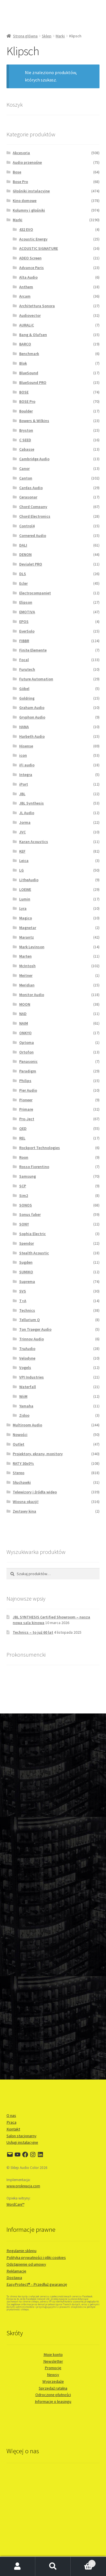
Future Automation (36, 678)
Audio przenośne (27, 162)
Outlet (18, 1444)
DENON (25, 554)
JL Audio (26, 812)
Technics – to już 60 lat (33, 1632)
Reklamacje (16, 2271)
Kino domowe (24, 200)
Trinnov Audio (31, 1338)
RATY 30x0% (23, 1463)
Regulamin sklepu (21, 2250)
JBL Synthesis (31, 803)
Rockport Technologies (39, 1147)
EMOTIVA (27, 611)
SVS (22, 1291)
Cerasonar (28, 497)
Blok (23, 363)
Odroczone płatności (53, 2394)
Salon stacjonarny (21, 2135)
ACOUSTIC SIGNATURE (38, 248)
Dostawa (14, 2277)
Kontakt (13, 2129)
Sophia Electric (32, 1233)
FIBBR (24, 640)
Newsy (53, 2374)
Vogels (25, 1367)
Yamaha (26, 1406)
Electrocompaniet (35, 592)
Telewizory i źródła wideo (35, 1492)
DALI (23, 545)
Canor (24, 468)
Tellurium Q (29, 1319)
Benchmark (29, 353)
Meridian (26, 985)
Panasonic (28, 1061)
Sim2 (23, 1195)
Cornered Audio (32, 535)
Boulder (26, 411)
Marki (60, 35)
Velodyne (27, 1358)
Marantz (26, 937)
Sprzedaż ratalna (53, 2388)
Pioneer (26, 1099)
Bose (17, 172)
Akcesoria (21, 152)
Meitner (26, 975)
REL (22, 1138)
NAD (23, 1013)
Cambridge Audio (34, 458)
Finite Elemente (33, 650)
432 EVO (26, 229)
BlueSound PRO (32, 382)
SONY (24, 1224)
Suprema (27, 1281)
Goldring (26, 698)
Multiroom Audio (27, 1424)
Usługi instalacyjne (22, 2142)
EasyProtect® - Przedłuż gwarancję (37, 2284)
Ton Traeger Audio (35, 1329)
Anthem (26, 286)
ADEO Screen (30, 258)
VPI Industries (31, 1377)
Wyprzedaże (53, 2381)
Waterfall (27, 1386)
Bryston (26, 430)
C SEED (25, 439)
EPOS (24, 621)
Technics (27, 1310)
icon (23, 755)
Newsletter (53, 2361)
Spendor (26, 1243)
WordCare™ (15, 2204)
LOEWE (25, 889)
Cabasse (26, 449)
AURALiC (26, 325)
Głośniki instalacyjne (31, 190)
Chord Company (33, 506)
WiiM (23, 1396)
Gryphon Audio (32, 717)
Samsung (27, 1176)
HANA (24, 726)
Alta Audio (28, 277)
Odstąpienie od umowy (26, 2264)
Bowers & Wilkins (34, 420)
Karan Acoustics (33, 841)
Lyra (23, 908)
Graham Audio (31, 707)
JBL (22, 793)
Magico (25, 918)
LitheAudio (28, 879)
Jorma (25, 822)
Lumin (24, 899)
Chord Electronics (34, 516)
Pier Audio (28, 1090)
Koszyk (83, 2562)
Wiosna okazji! (25, 1501)
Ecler (23, 583)
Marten (25, 956)
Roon (23, 1157)
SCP (22, 1185)
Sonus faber (30, 1214)
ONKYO (25, 1032)
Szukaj (53, 2566)
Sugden (26, 1262)
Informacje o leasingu (53, 2401)
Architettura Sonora (37, 305)
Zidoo (24, 1415)
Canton (25, 478)
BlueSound (28, 372)
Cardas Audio (31, 487)
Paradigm (27, 1071)
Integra (25, 774)
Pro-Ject (26, 1118)
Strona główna (25, 35)
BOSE (24, 392)
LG (21, 870)
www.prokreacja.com (23, 2186)
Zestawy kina (24, 1511)
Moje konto (53, 2354)
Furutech (27, 669)
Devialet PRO (30, 564)
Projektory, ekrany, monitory (38, 1453)
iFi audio (26, 764)
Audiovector (30, 315)
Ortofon (26, 1052)
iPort (23, 784)
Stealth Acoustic (34, 1252)
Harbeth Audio (32, 736)
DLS (22, 573)
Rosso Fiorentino (34, 1166)
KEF (22, 851)
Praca (11, 2122)
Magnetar (27, 927)
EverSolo (26, 631)
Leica (24, 860)
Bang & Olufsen (33, 334)
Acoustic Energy (33, 239)
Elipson (25, 602)
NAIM (23, 1023)
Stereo (18, 1472)
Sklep (46, 35)
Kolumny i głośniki (29, 210)
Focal (24, 659)
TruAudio (27, 1348)
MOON (24, 1004)
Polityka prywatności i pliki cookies (36, 2257)
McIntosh (27, 965)
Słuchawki (22, 1482)
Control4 (26, 525)
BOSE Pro (27, 401)
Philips (25, 1080)
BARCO (25, 344)
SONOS (25, 1205)
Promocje (53, 2367)
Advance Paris (31, 267)
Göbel (24, 688)
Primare (26, 1109)
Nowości (20, 1434)
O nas (11, 2115)
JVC (22, 832)
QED (23, 1128)
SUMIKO (26, 1271)
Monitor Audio (31, 994)
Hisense (26, 746)
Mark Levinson (31, 946)
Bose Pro (20, 181)
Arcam (25, 296)
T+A (22, 1300)
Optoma (26, 1042)
